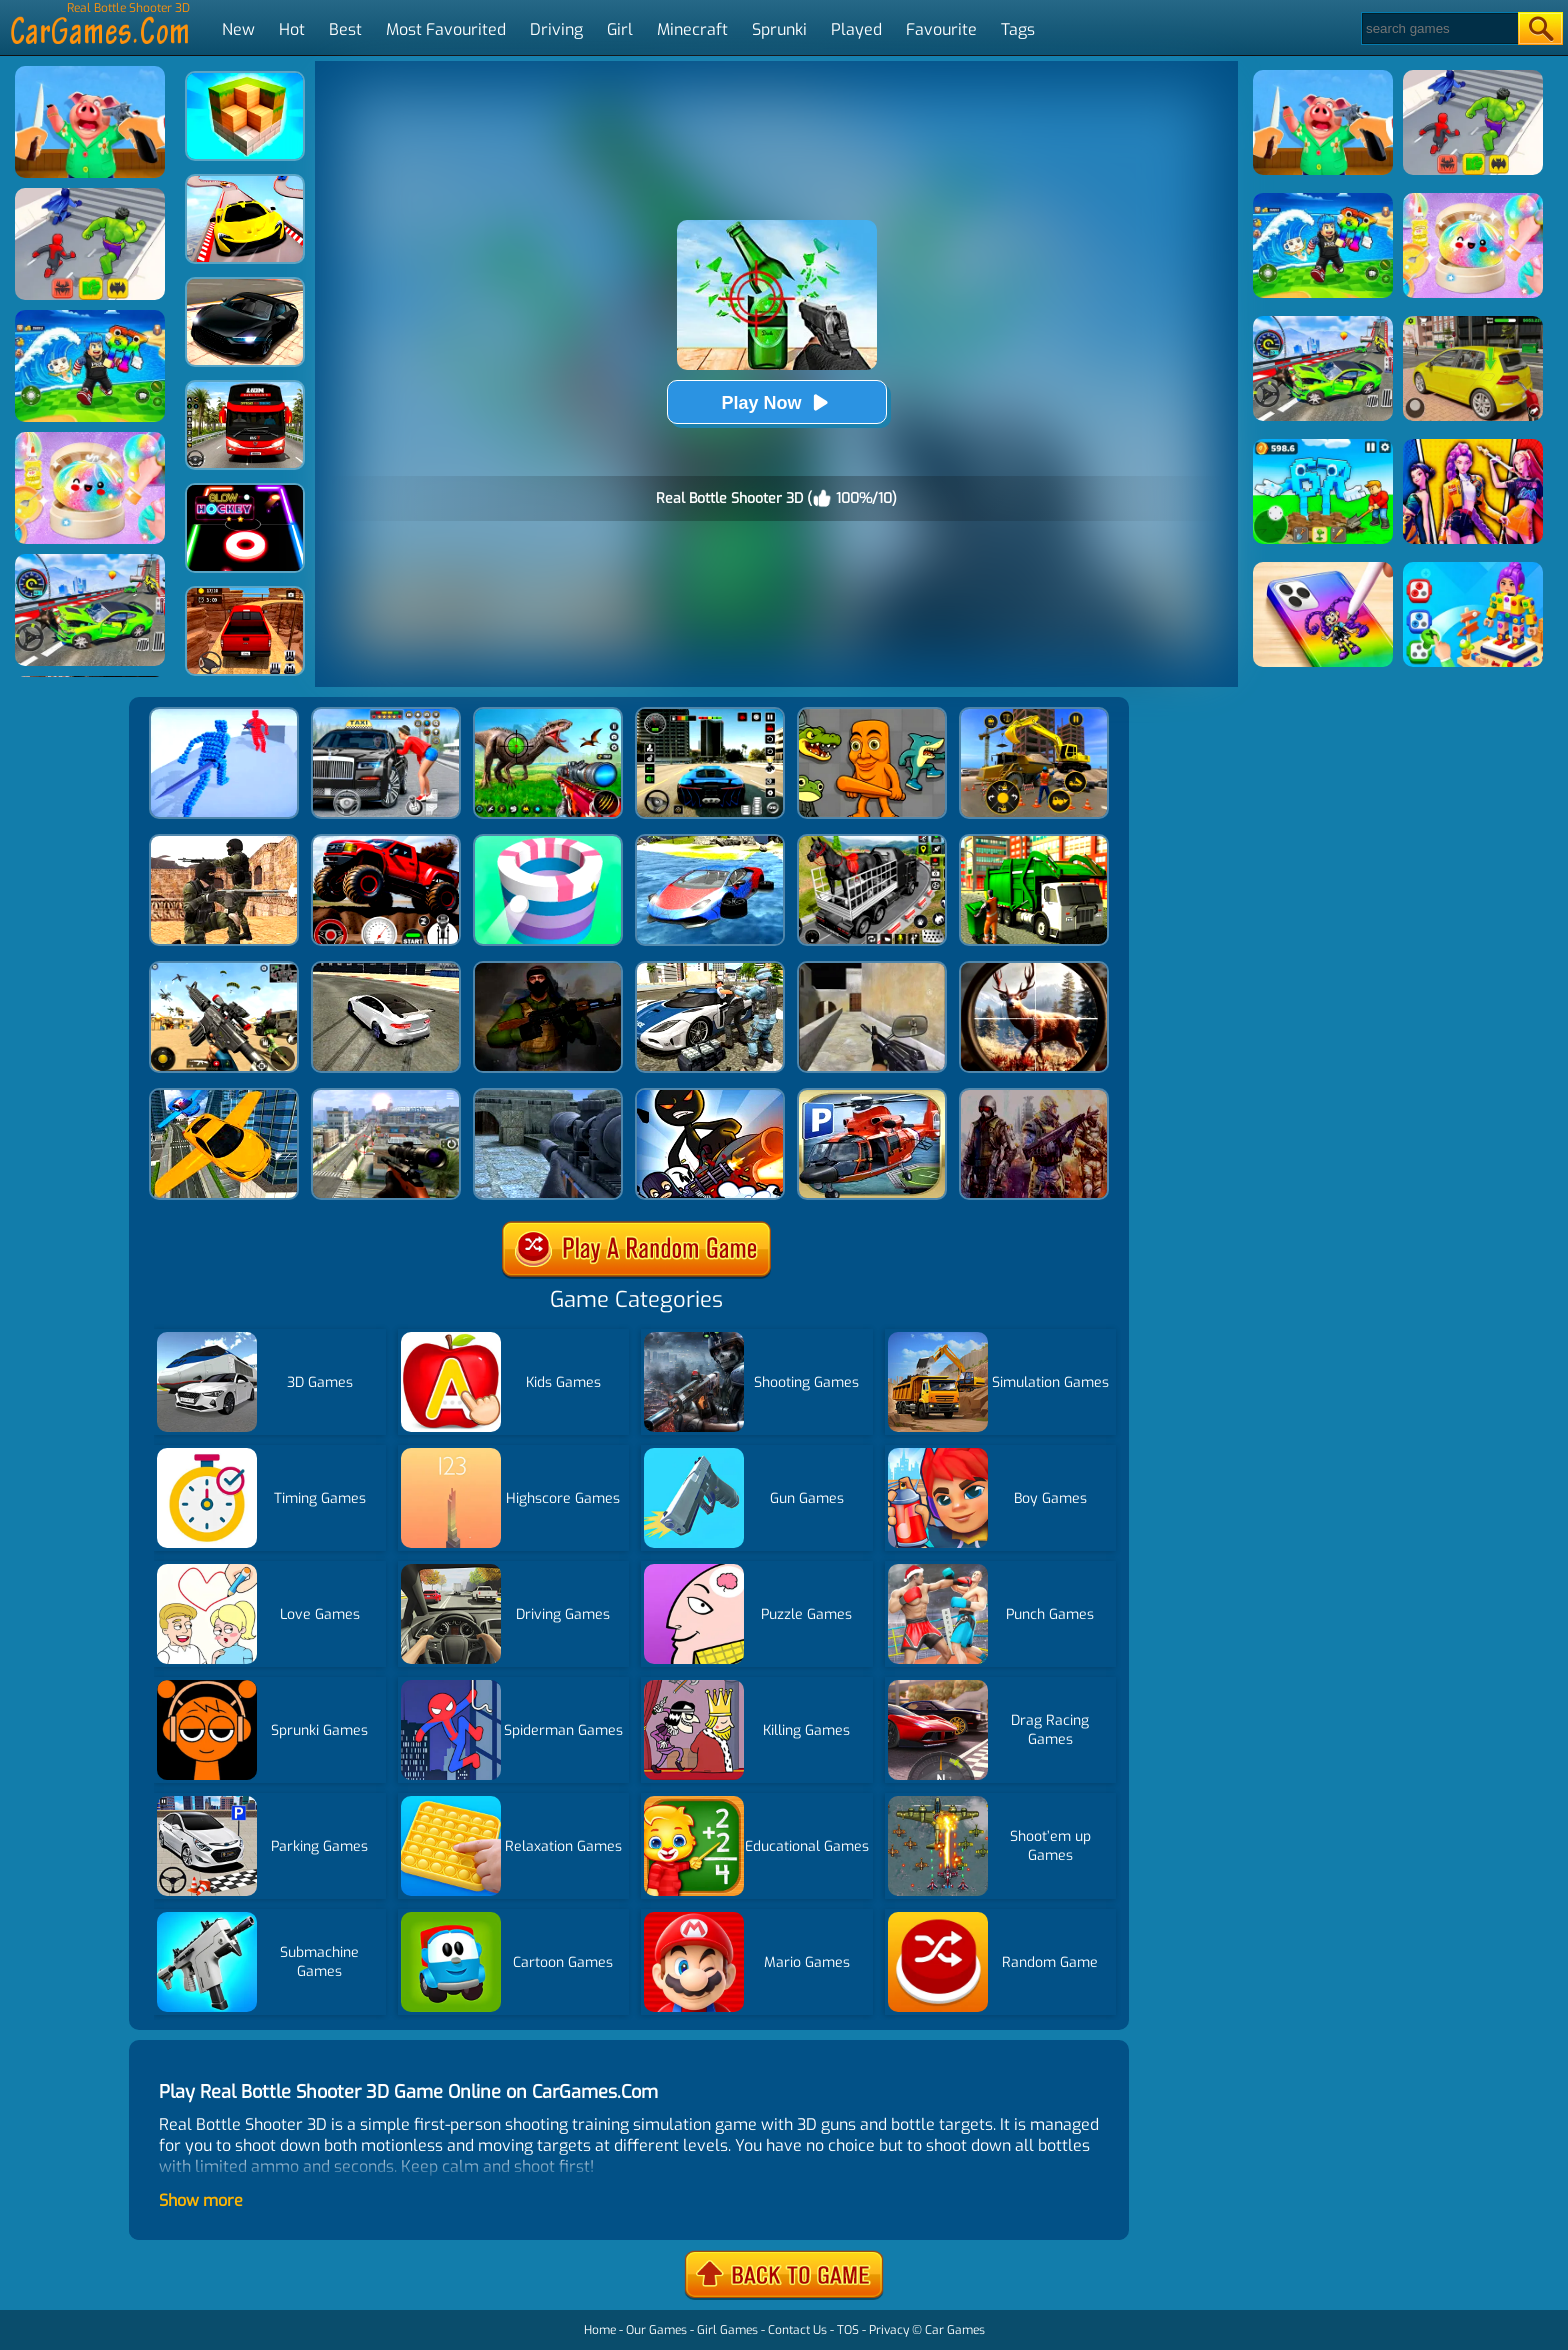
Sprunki (779, 29)
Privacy (889, 2330)
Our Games (656, 2330)
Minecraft (692, 29)
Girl (620, 29)
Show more (201, 2200)
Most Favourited (446, 29)
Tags (1018, 29)
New (238, 29)
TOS (848, 2330)
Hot (292, 29)
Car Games (955, 2330)
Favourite (941, 29)
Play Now (776, 402)
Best (345, 29)
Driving (556, 29)
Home (600, 2330)
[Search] (1438, 28)
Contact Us (797, 2330)
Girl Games (727, 2330)
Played (856, 29)
